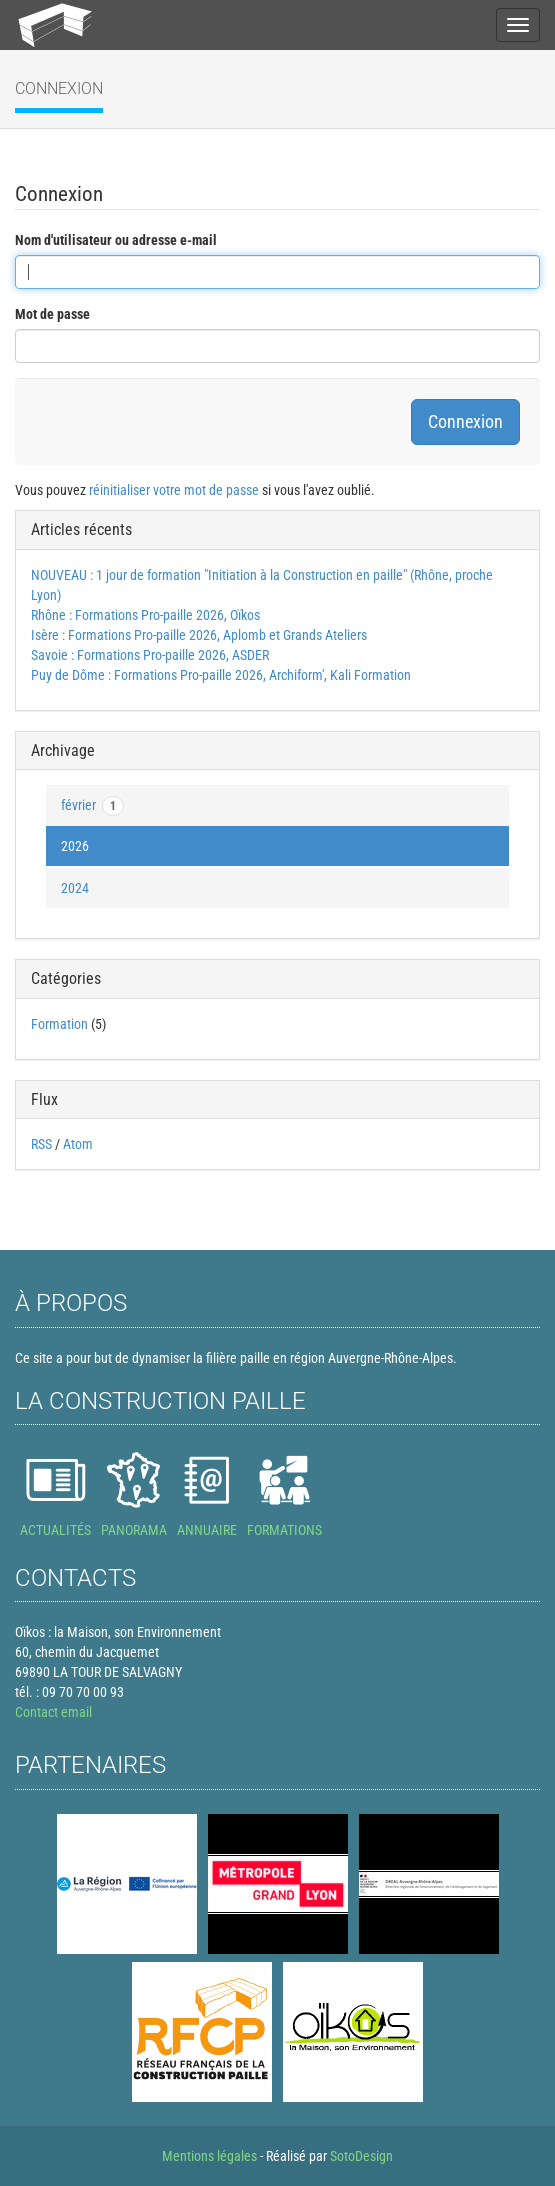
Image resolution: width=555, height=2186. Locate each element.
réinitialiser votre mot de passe (174, 490)
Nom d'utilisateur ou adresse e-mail (116, 240)
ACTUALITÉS (55, 1530)
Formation (59, 1024)
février (92, 806)
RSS (41, 1144)
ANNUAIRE (207, 1530)
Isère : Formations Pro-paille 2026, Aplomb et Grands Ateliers (199, 635)
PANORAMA (134, 1530)
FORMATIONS (284, 1530)
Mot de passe (52, 314)
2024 (75, 888)
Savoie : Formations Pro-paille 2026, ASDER (150, 655)
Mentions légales (209, 2156)
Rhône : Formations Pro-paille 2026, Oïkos (145, 615)
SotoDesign (361, 2156)
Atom (78, 1144)
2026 (75, 846)
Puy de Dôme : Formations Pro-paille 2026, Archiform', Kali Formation (221, 675)
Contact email (53, 1712)
